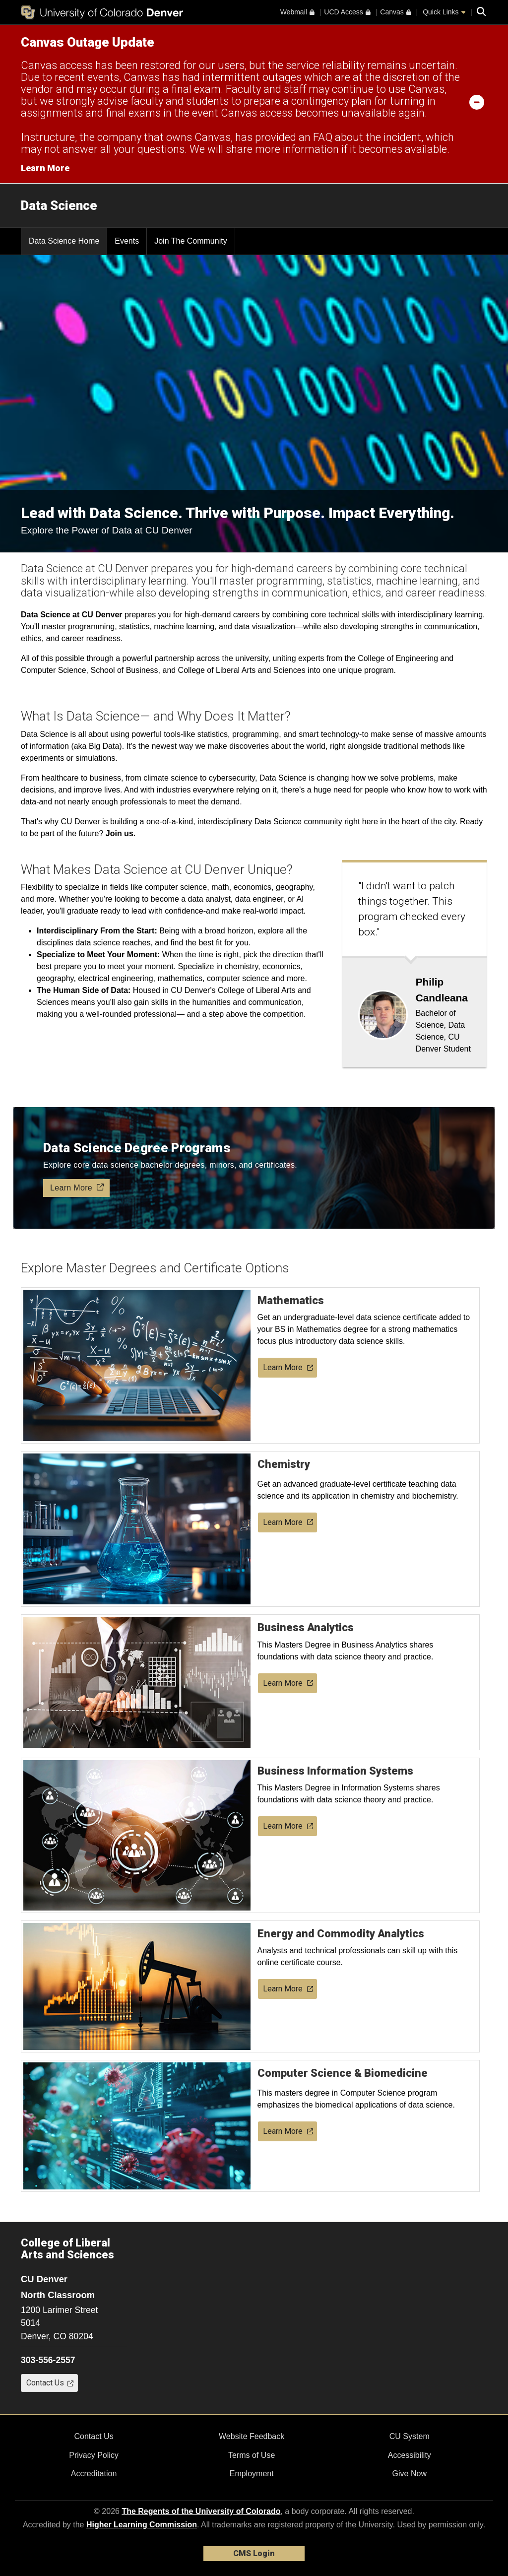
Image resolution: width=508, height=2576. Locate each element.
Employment (252, 2473)
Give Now (409, 2473)
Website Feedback (251, 2436)
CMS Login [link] (253, 2553)
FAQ (322, 137)
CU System (409, 2436)
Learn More (288, 1367)
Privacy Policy (94, 2455)
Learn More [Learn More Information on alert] (45, 168)
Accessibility (409, 2455)
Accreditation (94, 2473)
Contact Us (93, 2436)
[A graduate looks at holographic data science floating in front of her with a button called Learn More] (254, 1168)
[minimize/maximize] (476, 101)
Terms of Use (251, 2455)
